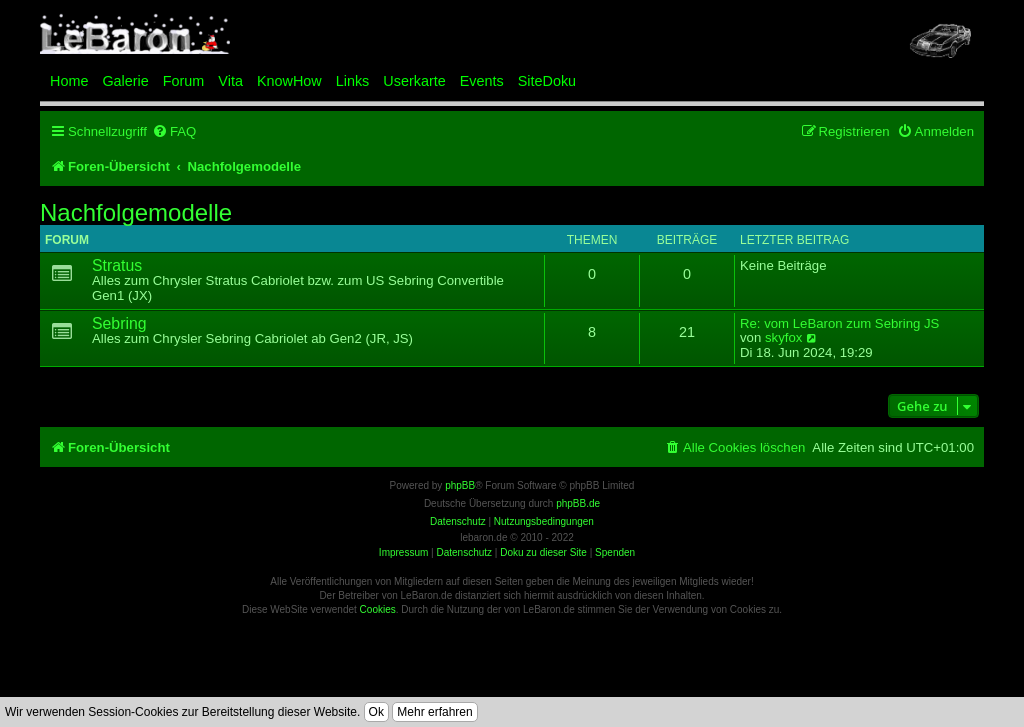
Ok (376, 712)
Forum (184, 81)
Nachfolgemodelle (136, 213)
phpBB (460, 485)
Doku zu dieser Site (543, 552)
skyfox (783, 338)
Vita (230, 81)
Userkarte (414, 81)
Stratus (117, 265)
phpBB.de (578, 503)
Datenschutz (464, 552)
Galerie (125, 81)
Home (69, 81)
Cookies (378, 609)
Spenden (615, 552)
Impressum (403, 552)
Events (482, 81)
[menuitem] (174, 131)
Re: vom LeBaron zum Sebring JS (839, 324)
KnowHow (289, 81)
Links (353, 81)
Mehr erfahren (434, 712)
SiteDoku (547, 81)
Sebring (119, 323)
